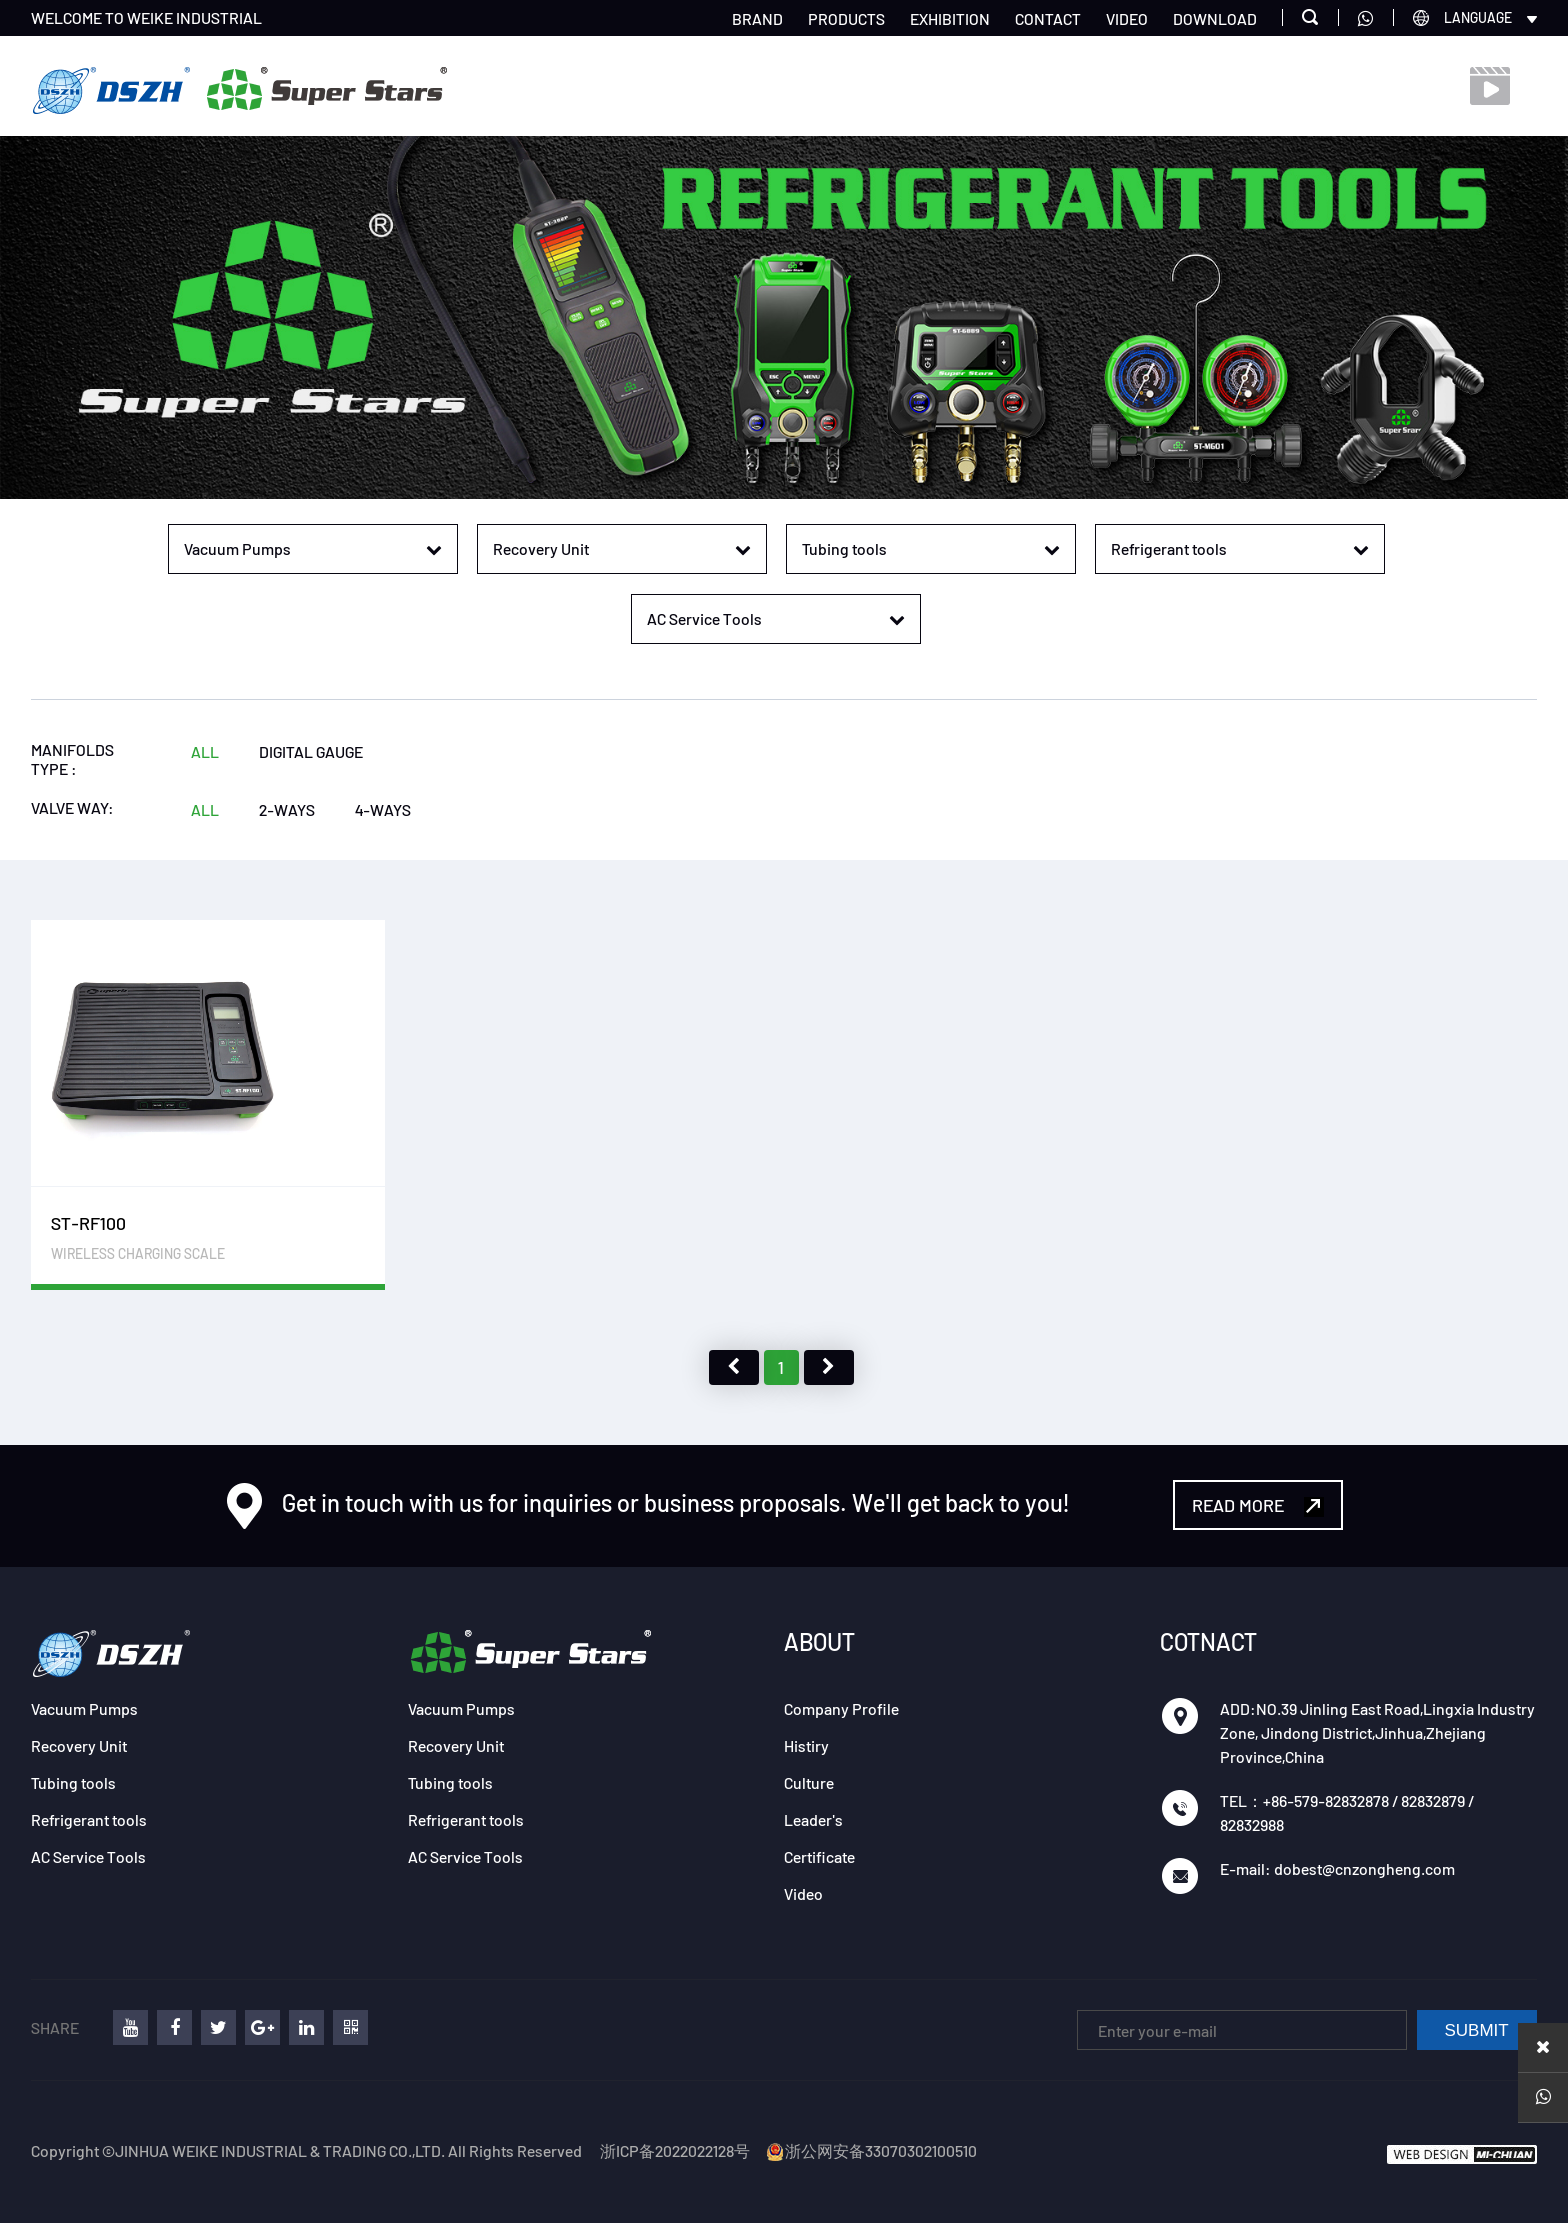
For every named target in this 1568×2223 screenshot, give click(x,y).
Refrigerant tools (89, 1819)
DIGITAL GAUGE (311, 751)
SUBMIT (1477, 2030)
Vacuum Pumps (84, 1708)
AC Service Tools (88, 1856)
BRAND (757, 18)
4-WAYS (383, 809)
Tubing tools (73, 1782)
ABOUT (819, 1641)
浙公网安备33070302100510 (871, 2150)
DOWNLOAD (1215, 18)
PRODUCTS (846, 18)
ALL (205, 751)
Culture (809, 1782)
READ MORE (1258, 1505)
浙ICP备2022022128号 (675, 2150)
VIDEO (1127, 18)
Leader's (813, 1819)
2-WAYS (287, 809)
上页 (734, 1367)
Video (803, 1893)
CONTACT (1048, 18)
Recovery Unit (79, 1745)
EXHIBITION (950, 18)
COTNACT (1208, 1641)
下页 (829, 1367)
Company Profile (841, 1708)
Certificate (819, 1856)
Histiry (806, 1745)
